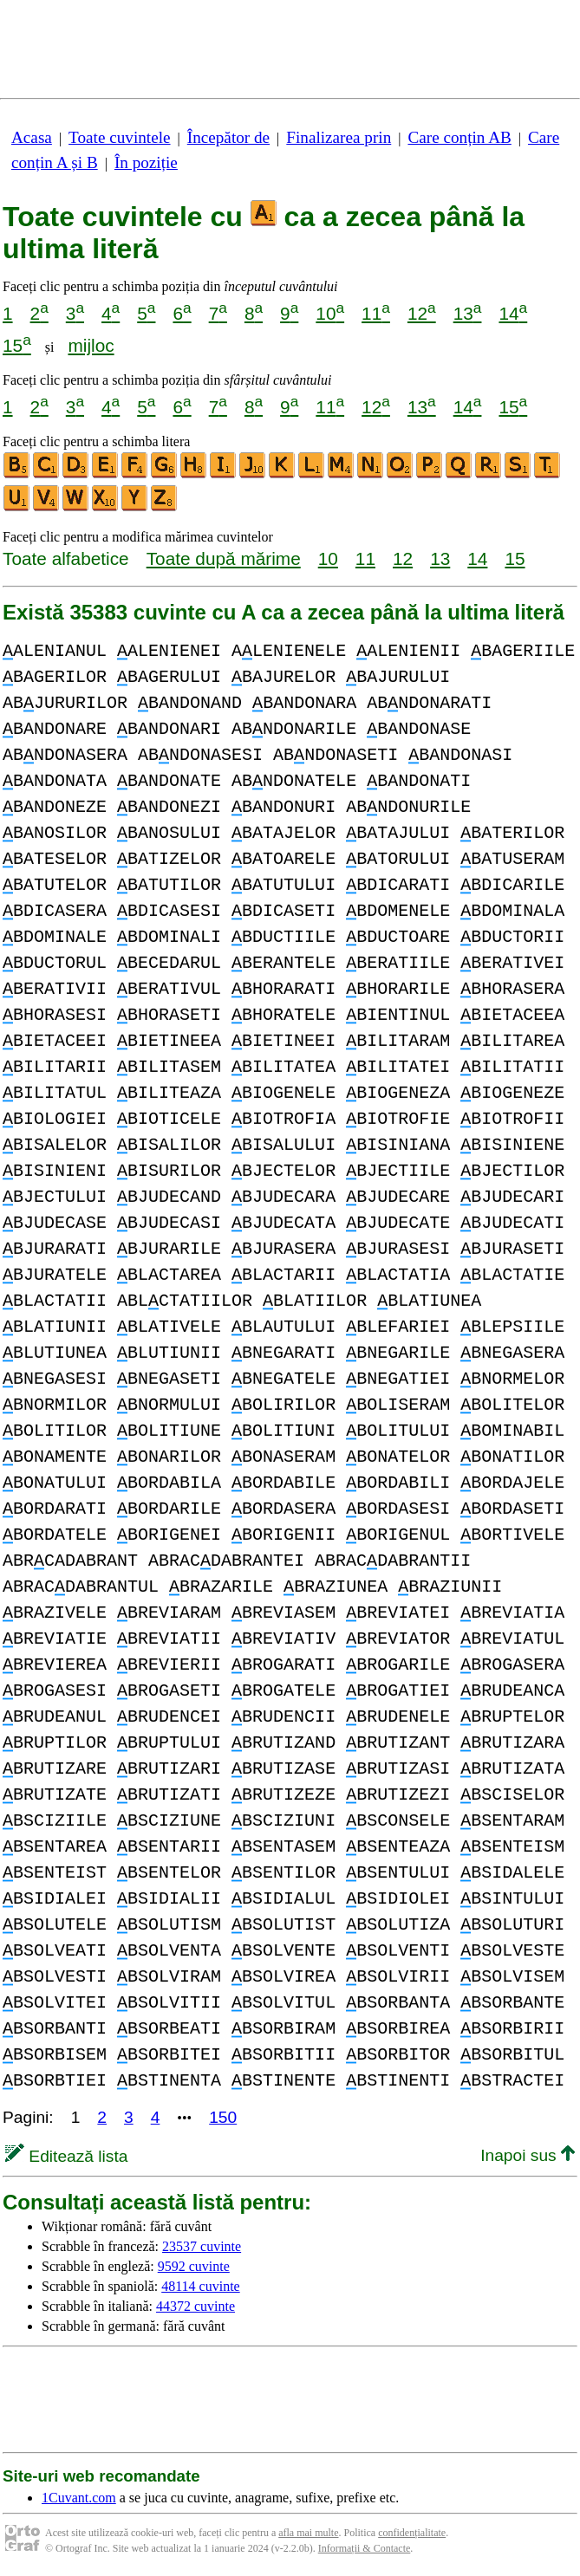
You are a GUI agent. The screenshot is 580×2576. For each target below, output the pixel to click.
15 (17, 345)
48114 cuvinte (200, 2286)
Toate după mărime (224, 558)
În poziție (146, 162)
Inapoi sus (527, 2155)
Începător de (228, 137)
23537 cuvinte (201, 2246)
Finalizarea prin (338, 137)
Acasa (31, 137)
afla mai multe (308, 2533)
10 (330, 313)
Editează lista (66, 2156)
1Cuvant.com (79, 2497)
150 (223, 2117)
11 (376, 313)
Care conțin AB (459, 137)
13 (467, 313)
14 (513, 313)
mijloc (91, 345)
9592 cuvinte (194, 2266)
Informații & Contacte (364, 2548)
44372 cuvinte (195, 2306)
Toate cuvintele (119, 137)
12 (421, 313)
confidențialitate (412, 2533)
